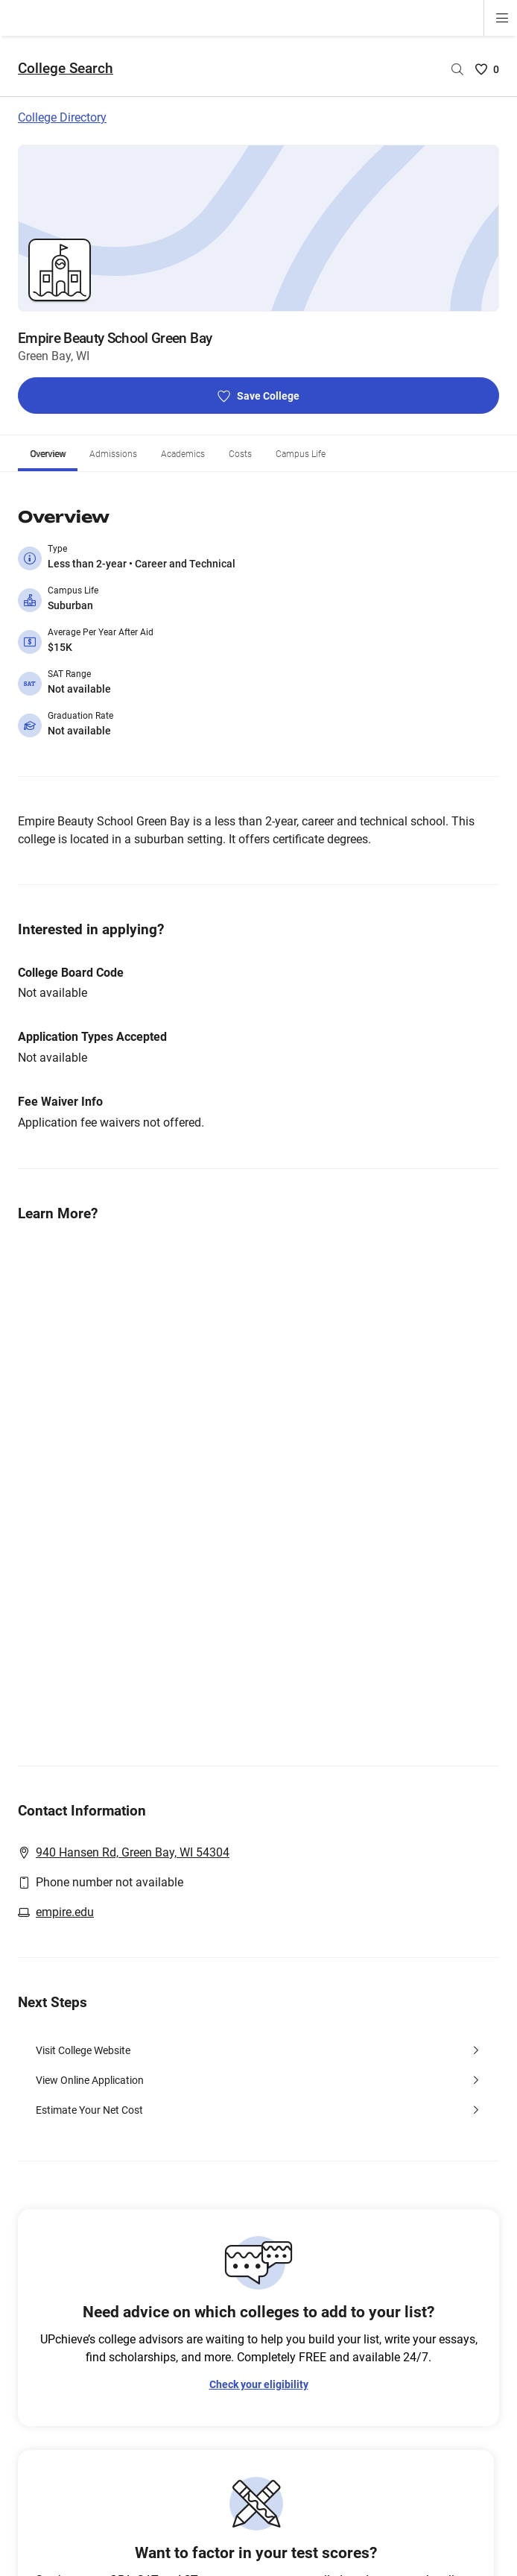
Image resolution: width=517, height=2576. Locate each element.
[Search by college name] (457, 33)
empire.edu (65, 1876)
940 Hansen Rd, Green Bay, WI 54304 (132, 1817)
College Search (65, 32)
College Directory (62, 82)
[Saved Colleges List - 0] (487, 33)
